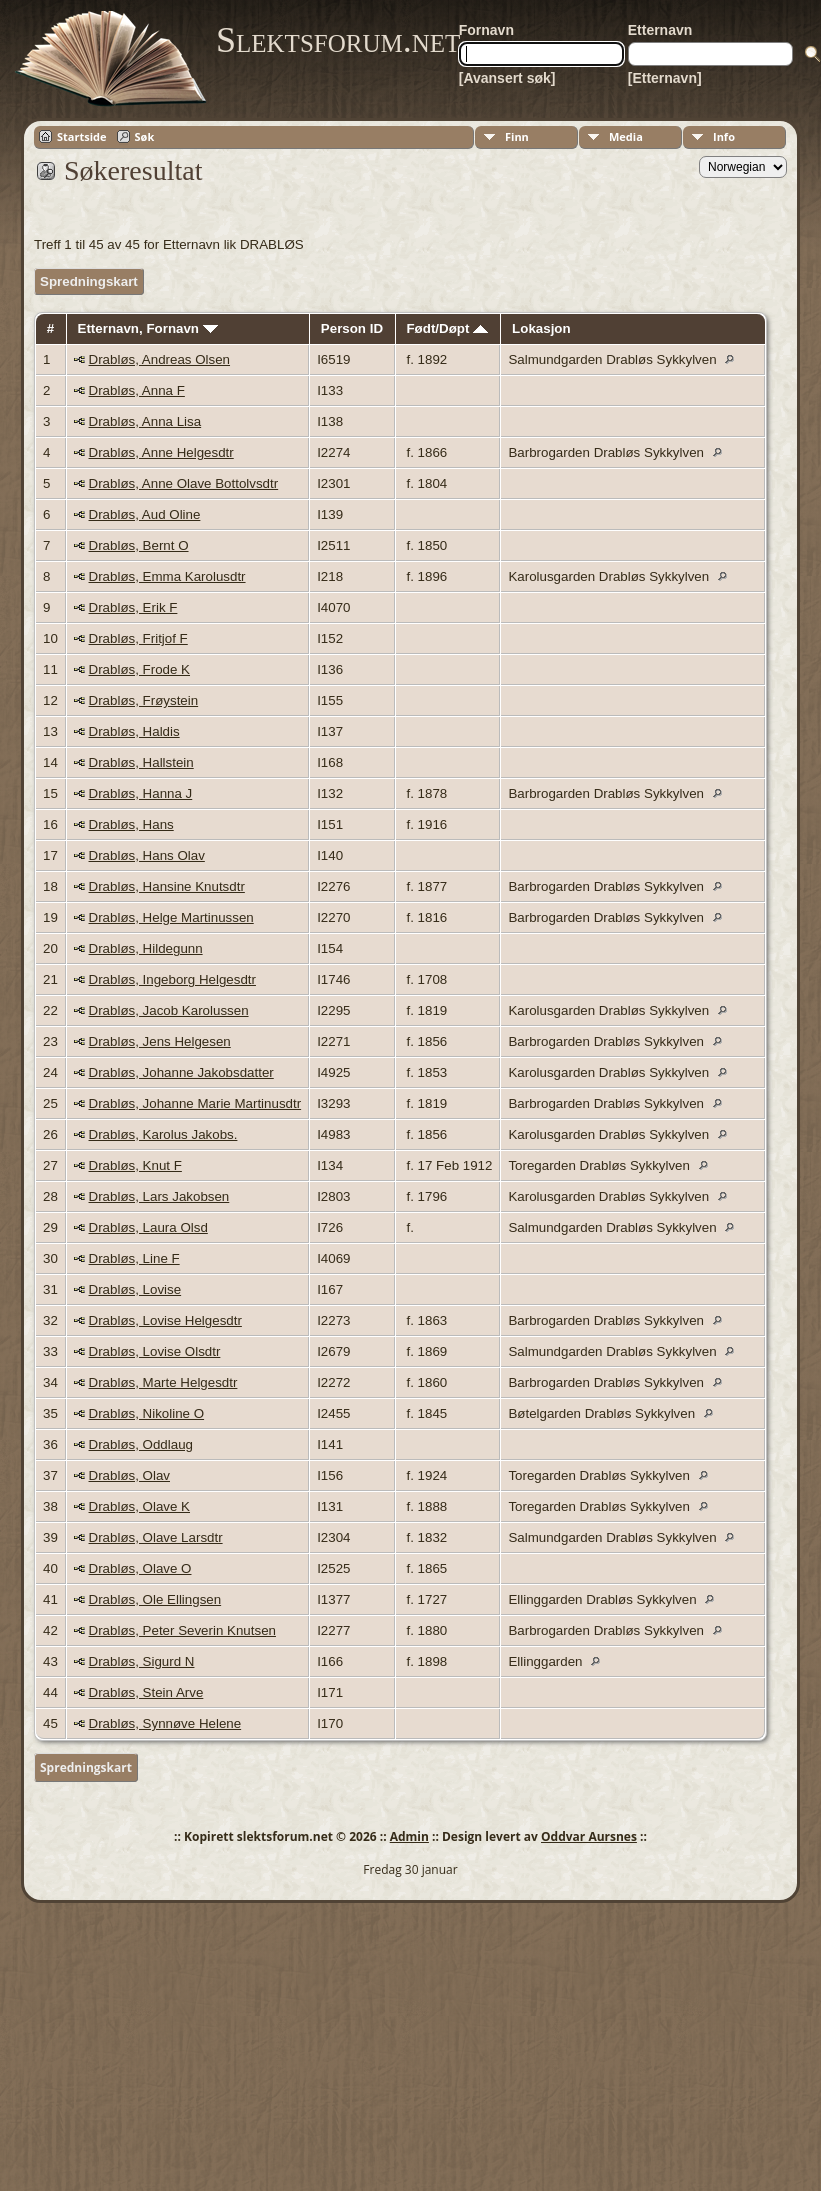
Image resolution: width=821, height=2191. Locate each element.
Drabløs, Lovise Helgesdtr (165, 1320)
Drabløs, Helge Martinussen (171, 917)
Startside (82, 136)
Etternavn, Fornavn (148, 328)
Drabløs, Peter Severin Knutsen (182, 1630)
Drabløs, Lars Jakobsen (159, 1196)
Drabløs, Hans (131, 824)
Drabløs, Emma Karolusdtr (167, 576)
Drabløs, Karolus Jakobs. (163, 1134)
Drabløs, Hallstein (141, 762)
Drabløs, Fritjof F (138, 638)
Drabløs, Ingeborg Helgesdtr (172, 979)
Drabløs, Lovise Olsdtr (155, 1351)
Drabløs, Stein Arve (146, 1692)
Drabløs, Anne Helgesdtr (161, 452)
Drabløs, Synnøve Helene (165, 1723)
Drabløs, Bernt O (139, 545)
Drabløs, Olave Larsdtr (156, 1537)
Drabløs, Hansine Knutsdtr (167, 886)
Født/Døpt (447, 328)
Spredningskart (89, 281)
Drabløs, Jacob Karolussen (169, 1010)
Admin (409, 1836)
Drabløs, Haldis (134, 731)
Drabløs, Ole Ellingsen (155, 1599)
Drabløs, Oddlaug (141, 1444)
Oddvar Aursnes (589, 1836)
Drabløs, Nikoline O (147, 1413)
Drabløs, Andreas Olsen (160, 359)
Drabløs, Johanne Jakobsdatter (181, 1072)
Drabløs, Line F (134, 1258)
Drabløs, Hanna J (141, 793)
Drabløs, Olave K (139, 1506)
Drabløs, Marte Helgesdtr (163, 1382)
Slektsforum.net (338, 40)
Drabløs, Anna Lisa (145, 421)
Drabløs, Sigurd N (142, 1661)
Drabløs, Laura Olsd (148, 1227)
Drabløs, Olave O (140, 1568)
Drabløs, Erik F (133, 607)
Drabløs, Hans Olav (147, 855)
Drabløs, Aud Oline (145, 514)
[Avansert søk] (507, 78)
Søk (145, 136)
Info (724, 136)
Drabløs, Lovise (135, 1289)
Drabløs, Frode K (139, 669)
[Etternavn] (665, 78)
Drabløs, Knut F (135, 1165)
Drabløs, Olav (129, 1475)
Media (626, 136)
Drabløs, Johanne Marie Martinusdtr (195, 1103)
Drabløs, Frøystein (144, 700)
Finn (517, 136)
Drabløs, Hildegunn (146, 948)
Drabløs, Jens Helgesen (160, 1041)
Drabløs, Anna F (137, 390)
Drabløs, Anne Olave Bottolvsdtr (184, 483)
